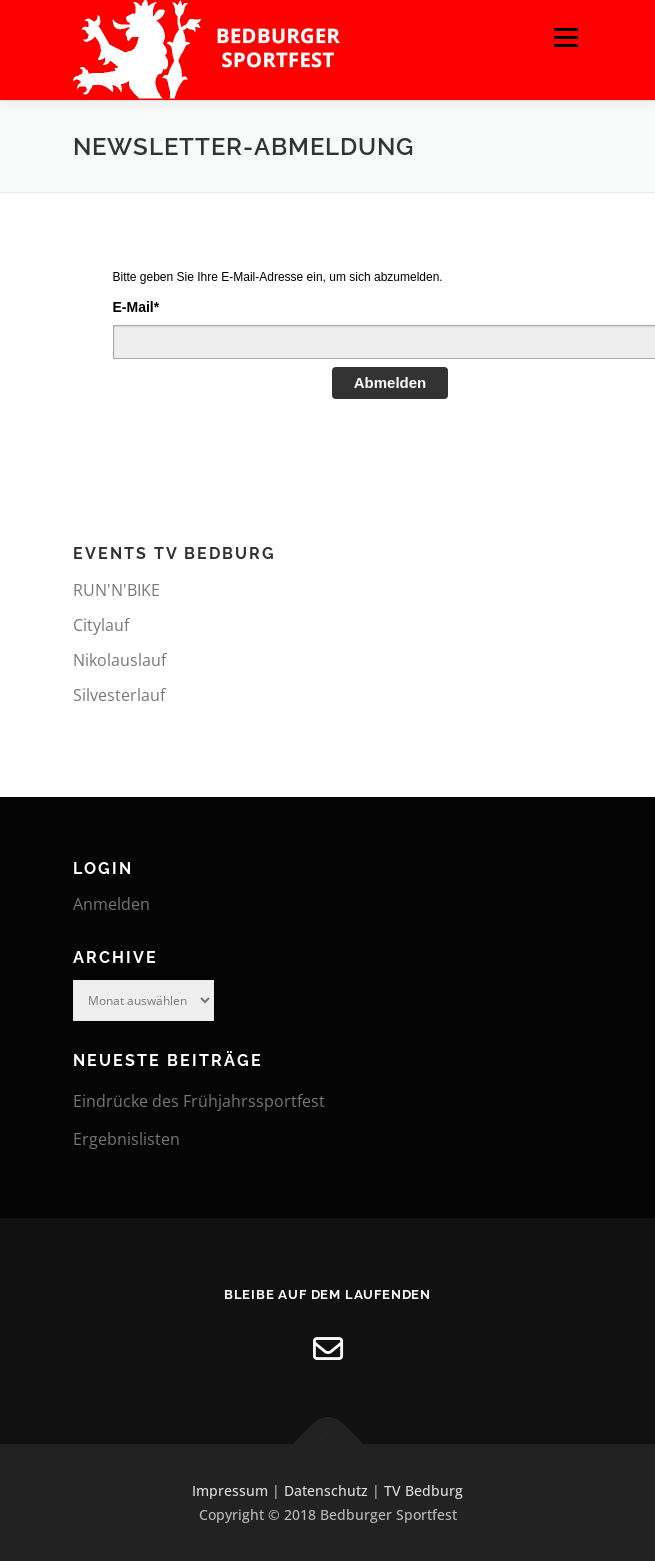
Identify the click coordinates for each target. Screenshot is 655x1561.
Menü (565, 37)
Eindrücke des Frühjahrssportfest (199, 1101)
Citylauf (101, 625)
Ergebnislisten (126, 1139)
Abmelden (390, 382)
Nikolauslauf (119, 660)
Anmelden (111, 904)
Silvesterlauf (119, 695)
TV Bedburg (423, 1490)
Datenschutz (326, 1490)
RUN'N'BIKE (116, 590)
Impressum (230, 1490)
